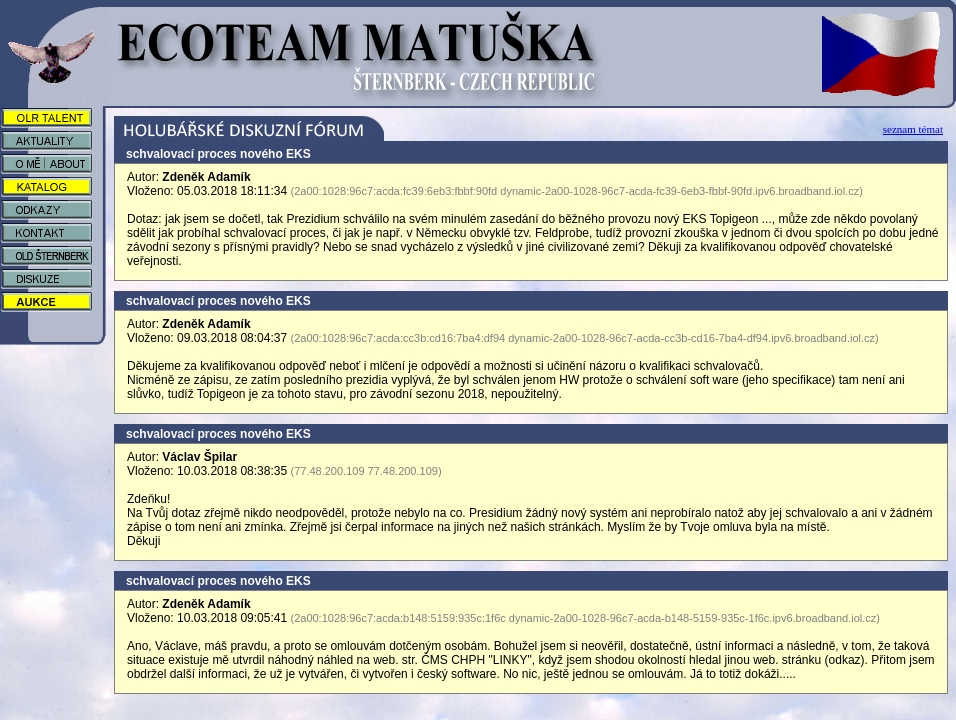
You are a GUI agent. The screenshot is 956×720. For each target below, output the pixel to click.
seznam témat (913, 129)
